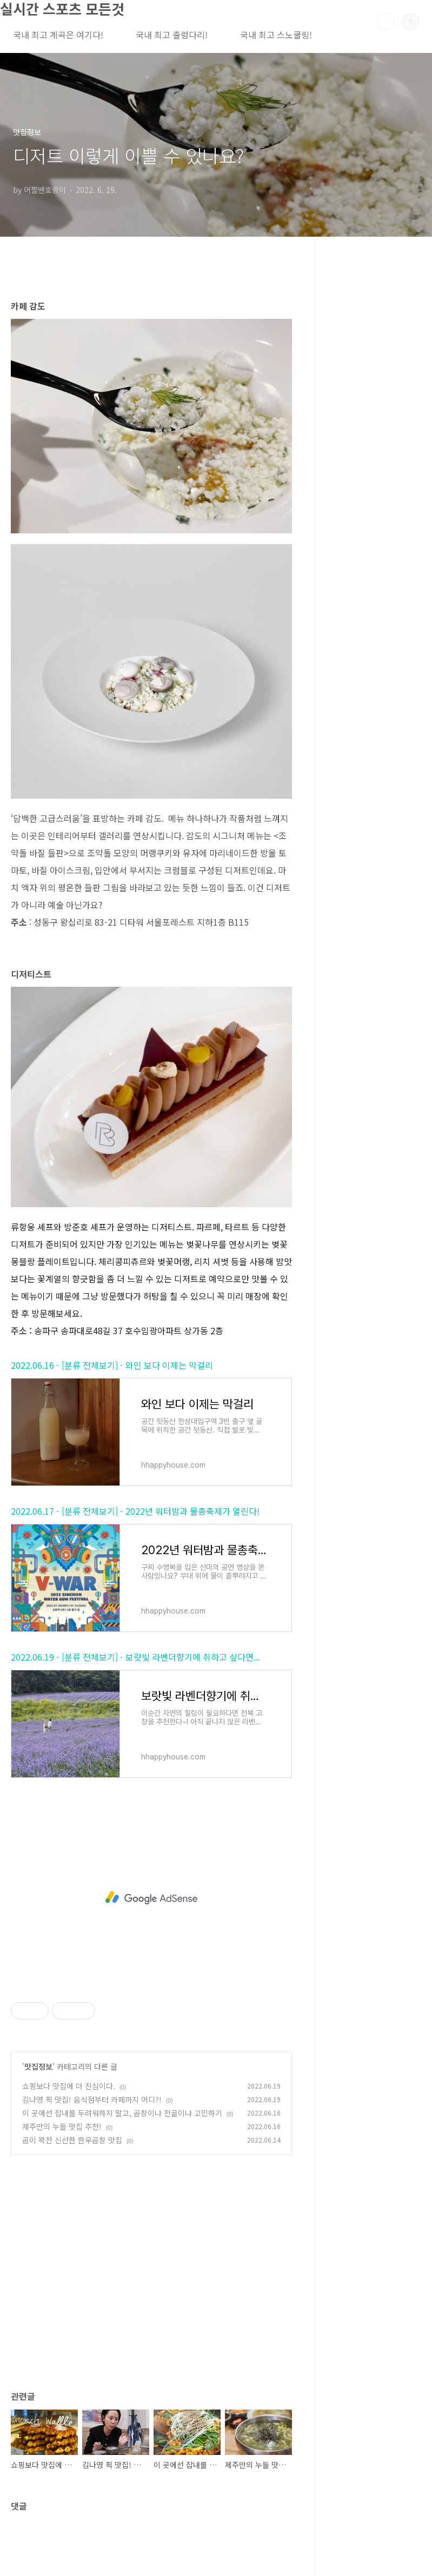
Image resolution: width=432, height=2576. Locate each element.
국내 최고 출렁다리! (172, 34)
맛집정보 (38, 2066)
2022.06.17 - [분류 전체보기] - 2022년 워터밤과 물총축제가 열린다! (135, 1510)
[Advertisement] (151, 1897)
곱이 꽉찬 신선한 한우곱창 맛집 (72, 2140)
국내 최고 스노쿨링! (276, 34)
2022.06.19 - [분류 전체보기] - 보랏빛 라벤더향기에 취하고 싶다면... (135, 1656)
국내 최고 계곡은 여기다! (58, 34)
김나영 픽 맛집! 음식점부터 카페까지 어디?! (92, 2099)
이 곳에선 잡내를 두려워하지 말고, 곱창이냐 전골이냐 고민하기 (122, 2112)
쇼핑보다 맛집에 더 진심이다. (68, 2085)
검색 (385, 22)
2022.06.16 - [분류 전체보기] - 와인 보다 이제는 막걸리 (112, 1365)
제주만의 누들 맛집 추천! (62, 2126)
